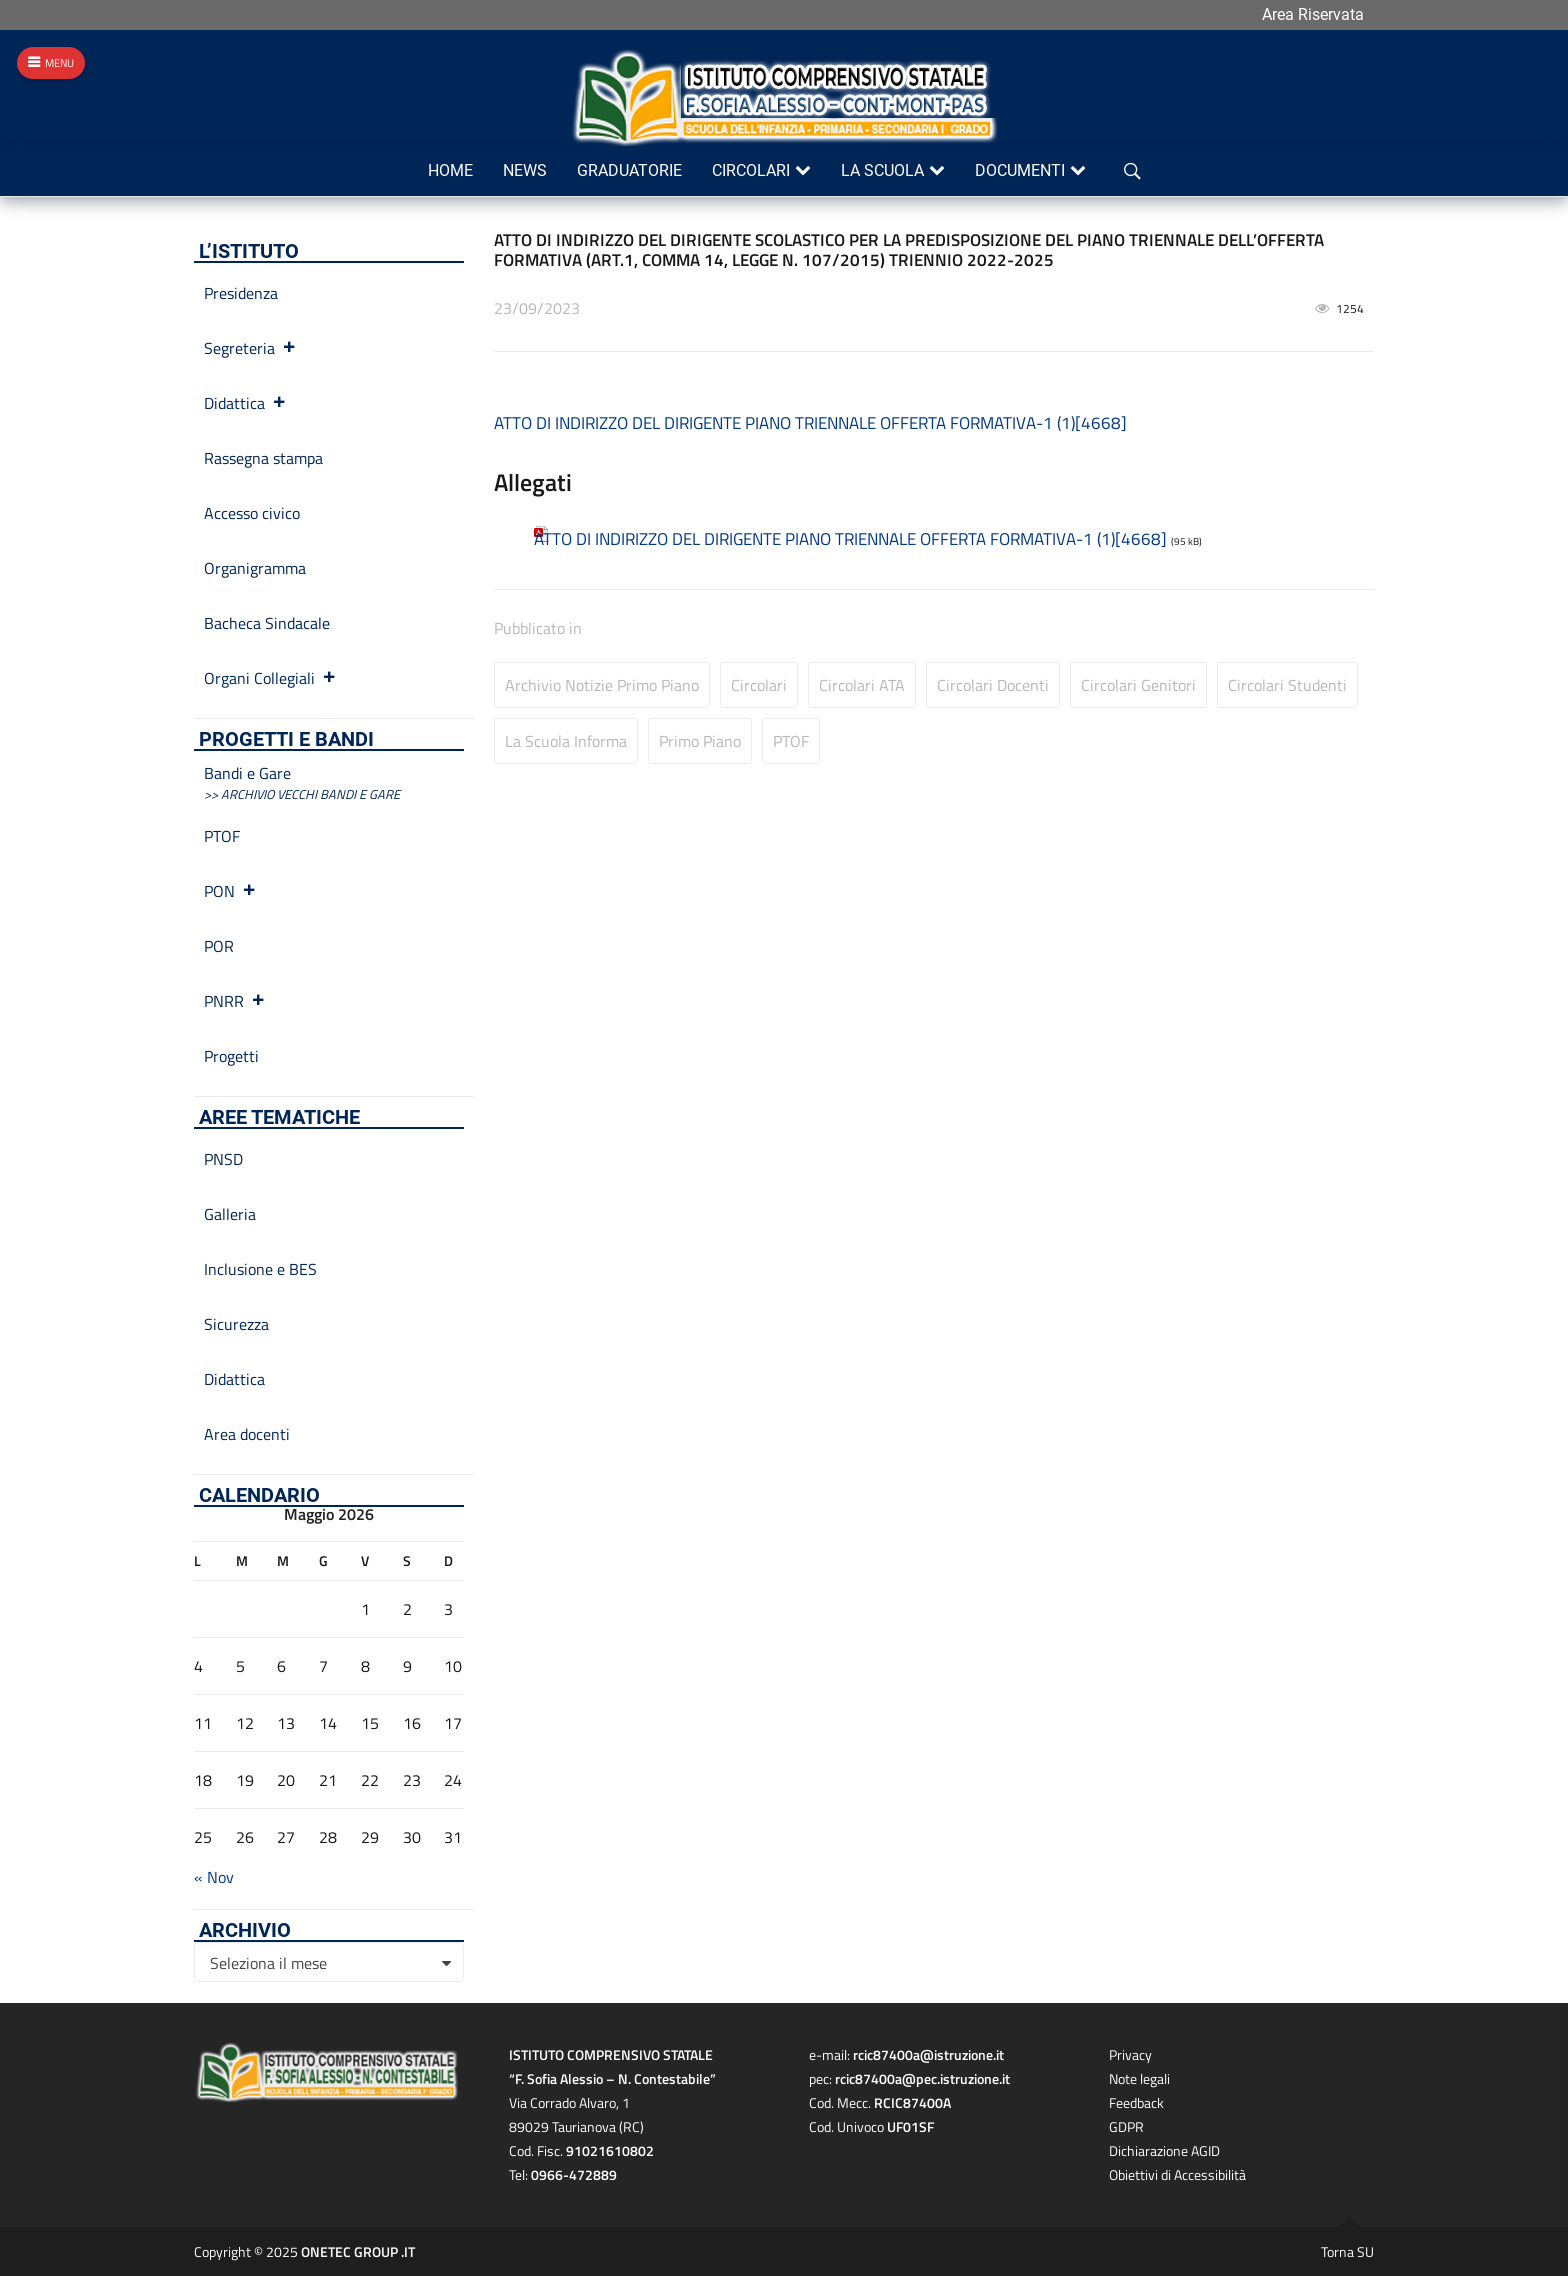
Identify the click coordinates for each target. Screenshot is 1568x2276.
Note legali (1139, 2078)
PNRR (235, 1001)
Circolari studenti (1287, 685)
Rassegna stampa (263, 458)
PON (230, 891)
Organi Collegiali (270, 678)
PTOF (791, 741)
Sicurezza (236, 1324)
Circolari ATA (862, 685)
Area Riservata (1313, 14)
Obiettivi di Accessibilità (1177, 2174)
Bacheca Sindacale (267, 623)
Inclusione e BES (260, 1269)
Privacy (1130, 2054)
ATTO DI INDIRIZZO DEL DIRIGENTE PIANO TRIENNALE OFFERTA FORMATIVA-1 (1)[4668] (810, 423)
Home (450, 170)
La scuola (882, 170)
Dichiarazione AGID (1164, 2150)
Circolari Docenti (993, 685)
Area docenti (247, 1434)
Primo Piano (700, 741)
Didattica (245, 403)
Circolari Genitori (1138, 685)
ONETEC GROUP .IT (358, 2251)
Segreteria (250, 348)
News (525, 170)
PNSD (223, 1159)
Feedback (1136, 2102)
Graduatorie (629, 170)
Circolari (751, 170)
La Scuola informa (566, 741)
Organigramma (255, 568)
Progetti (231, 1056)
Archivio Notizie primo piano (602, 685)
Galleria (230, 1214)
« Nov (214, 1877)
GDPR (1126, 2126)
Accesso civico (252, 513)
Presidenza (241, 293)
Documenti (1020, 170)
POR (219, 946)
